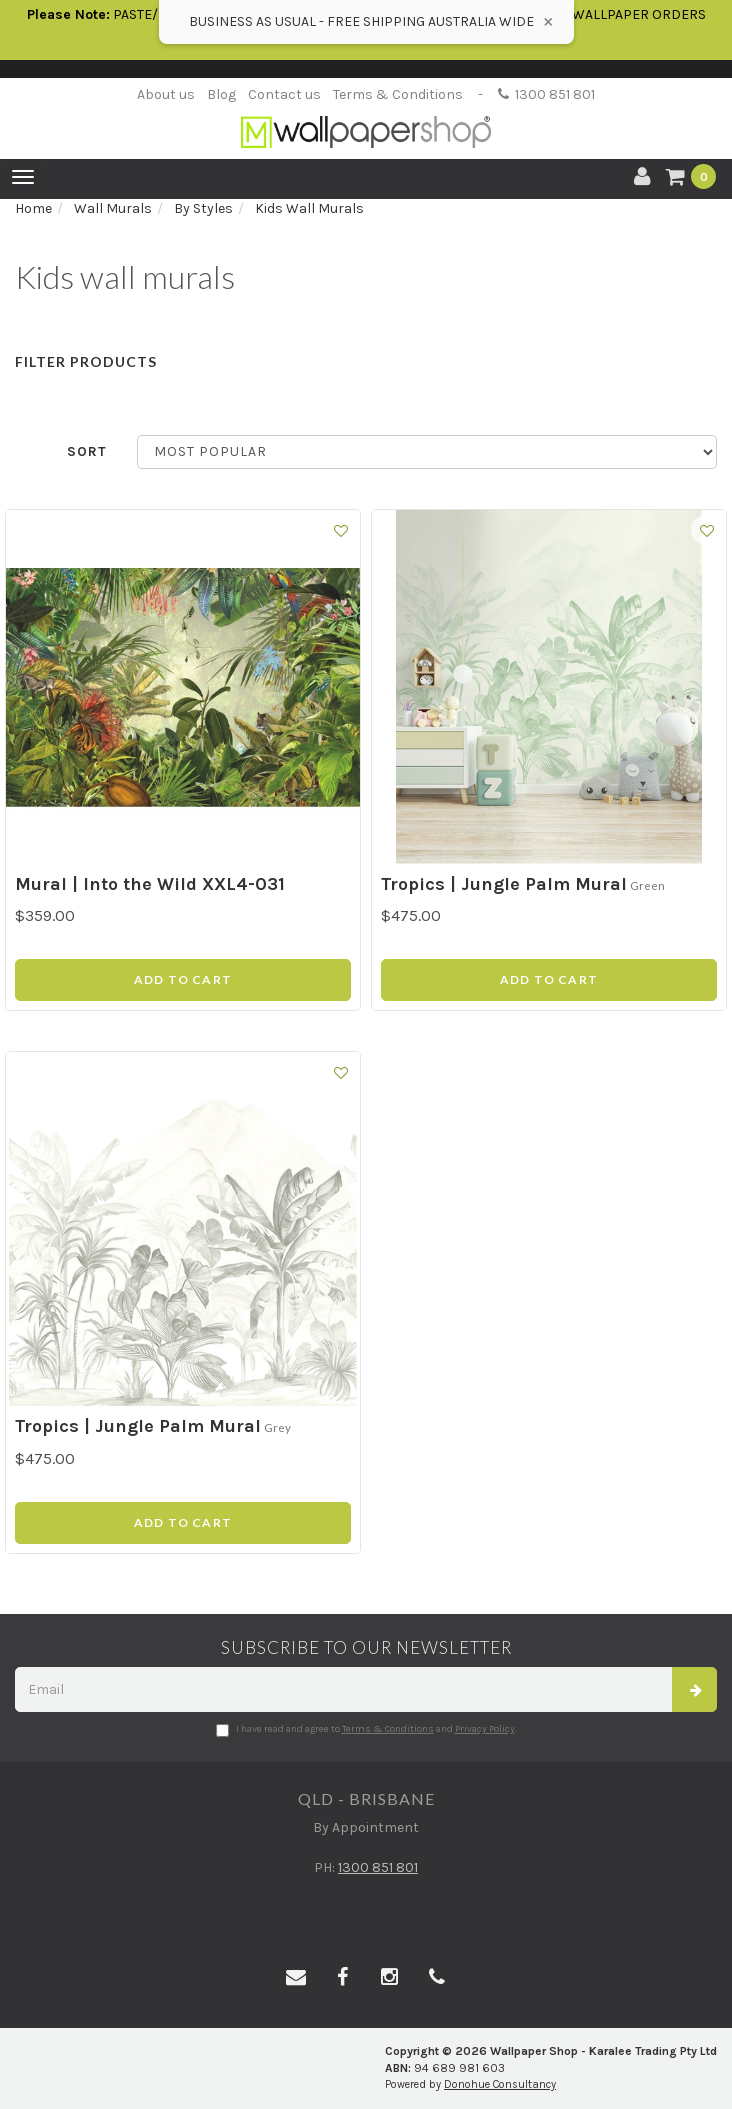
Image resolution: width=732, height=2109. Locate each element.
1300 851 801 (546, 94)
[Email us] (296, 1978)
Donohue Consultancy (500, 2084)
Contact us (284, 94)
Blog (221, 94)
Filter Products (86, 361)
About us (166, 94)
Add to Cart (183, 979)
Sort (87, 451)
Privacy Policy (485, 1729)
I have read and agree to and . (366, 1730)
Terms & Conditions (398, 94)
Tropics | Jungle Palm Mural (504, 884)
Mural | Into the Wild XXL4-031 (150, 884)
